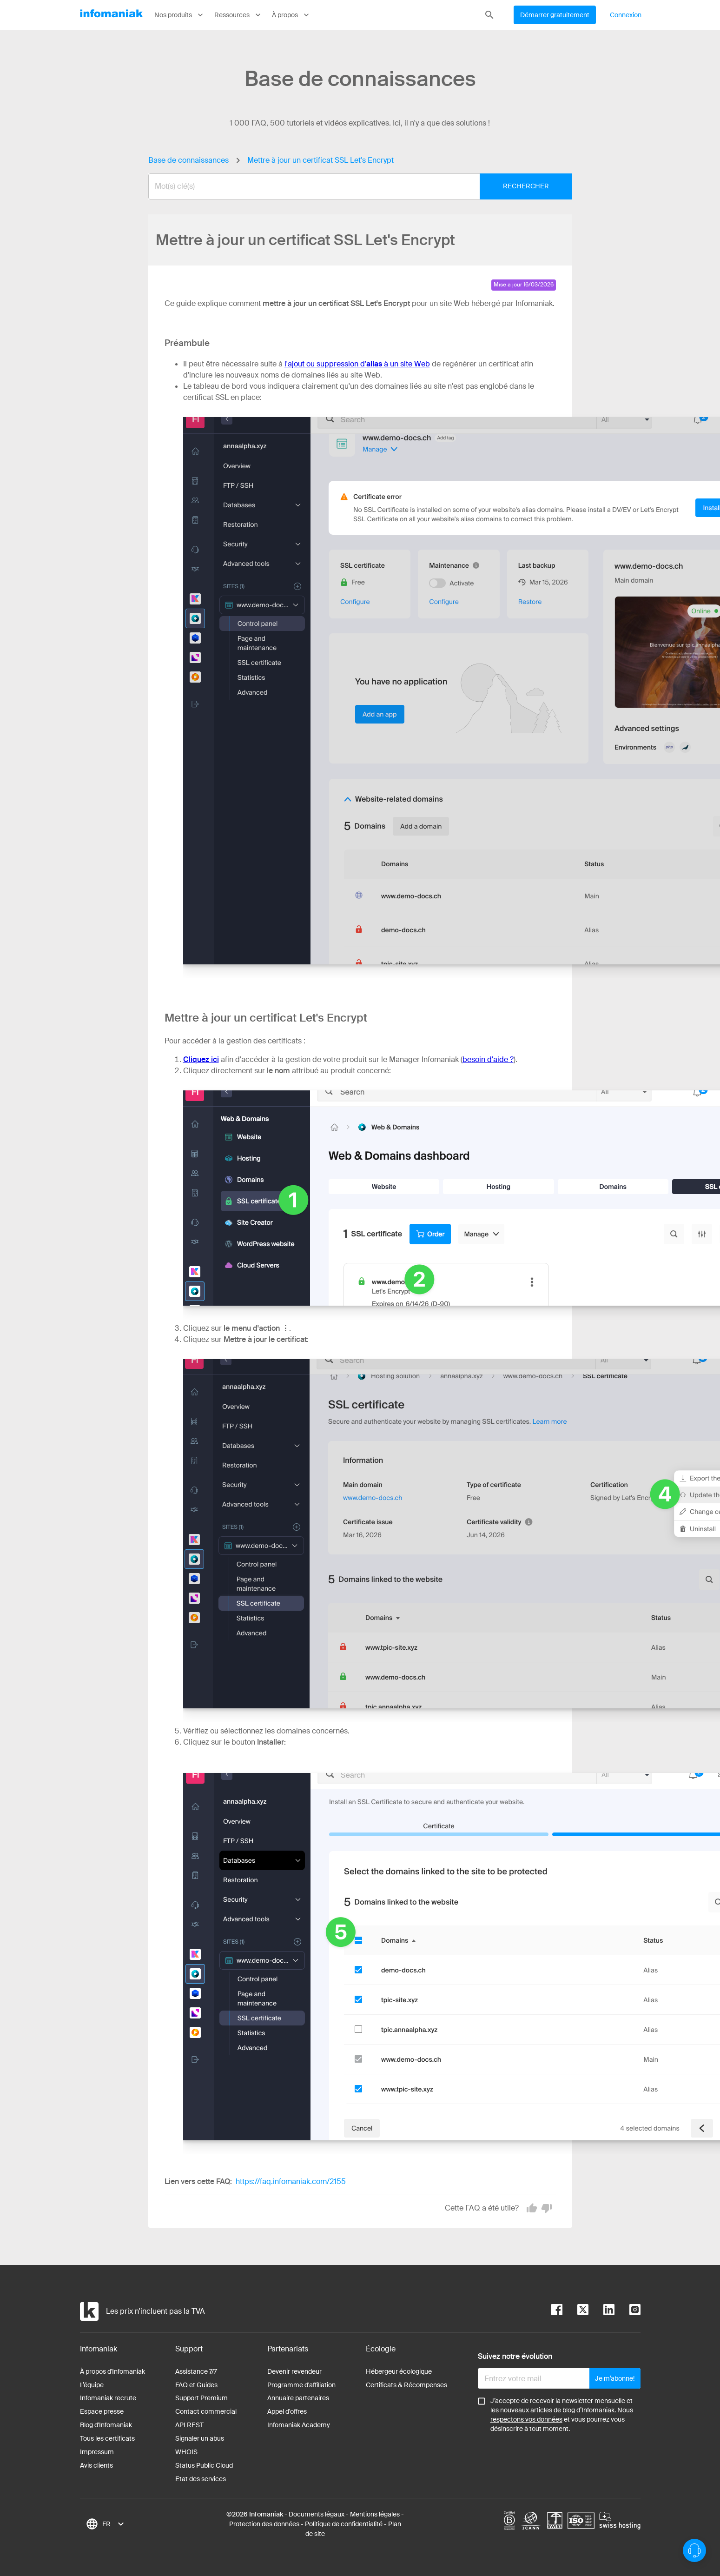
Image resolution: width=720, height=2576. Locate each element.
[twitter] (575, 2311)
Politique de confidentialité (344, 2524)
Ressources (238, 15)
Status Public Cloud (204, 2465)
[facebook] (556, 2311)
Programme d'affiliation (301, 2385)
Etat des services (200, 2479)
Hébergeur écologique (399, 2371)
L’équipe (92, 2385)
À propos (291, 15)
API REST (189, 2425)
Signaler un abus (199, 2438)
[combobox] (353, 186)
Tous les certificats (107, 2438)
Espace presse (102, 2411)
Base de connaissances (188, 160)
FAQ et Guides (196, 2385)
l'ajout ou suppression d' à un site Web (357, 364)
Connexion (626, 15)
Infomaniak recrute (108, 2398)
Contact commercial (206, 2411)
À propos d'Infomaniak (112, 2371)
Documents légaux (316, 2514)
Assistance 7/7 (196, 2371)
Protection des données (264, 2524)
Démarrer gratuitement (554, 15)
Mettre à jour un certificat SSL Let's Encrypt (320, 160)
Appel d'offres (287, 2411)
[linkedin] (601, 2311)
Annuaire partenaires (298, 2398)
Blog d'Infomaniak (106, 2425)
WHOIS (186, 2452)
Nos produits (179, 15)
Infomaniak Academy (298, 2425)
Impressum (97, 2452)
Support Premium (201, 2398)
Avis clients (96, 2465)
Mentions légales (375, 2514)
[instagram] (627, 2311)
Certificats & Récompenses (406, 2385)
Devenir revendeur (294, 2371)
